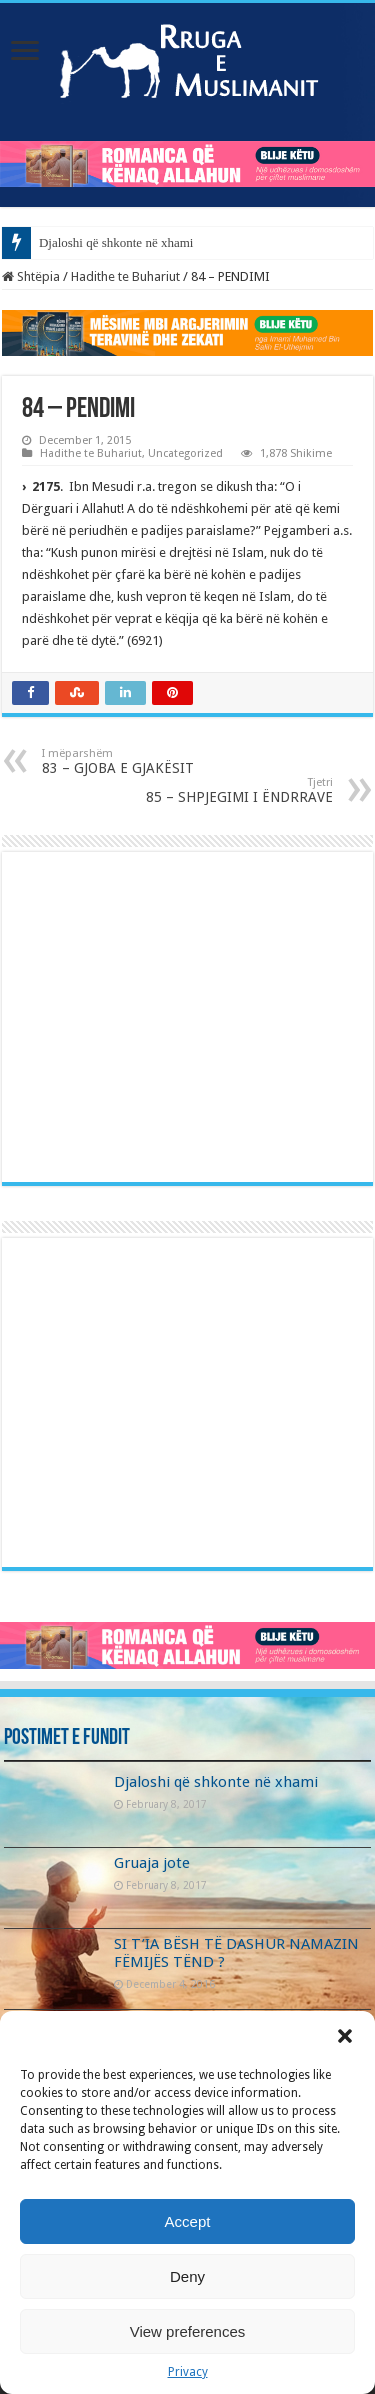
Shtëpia (31, 276)
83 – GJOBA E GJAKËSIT (144, 761)
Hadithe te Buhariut (125, 276)
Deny (187, 2276)
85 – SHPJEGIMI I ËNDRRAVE (230, 790)
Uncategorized (185, 453)
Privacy (188, 2372)
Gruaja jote (152, 1863)
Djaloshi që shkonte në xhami (116, 242)
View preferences (188, 2331)
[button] (345, 2036)
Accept (188, 2221)
